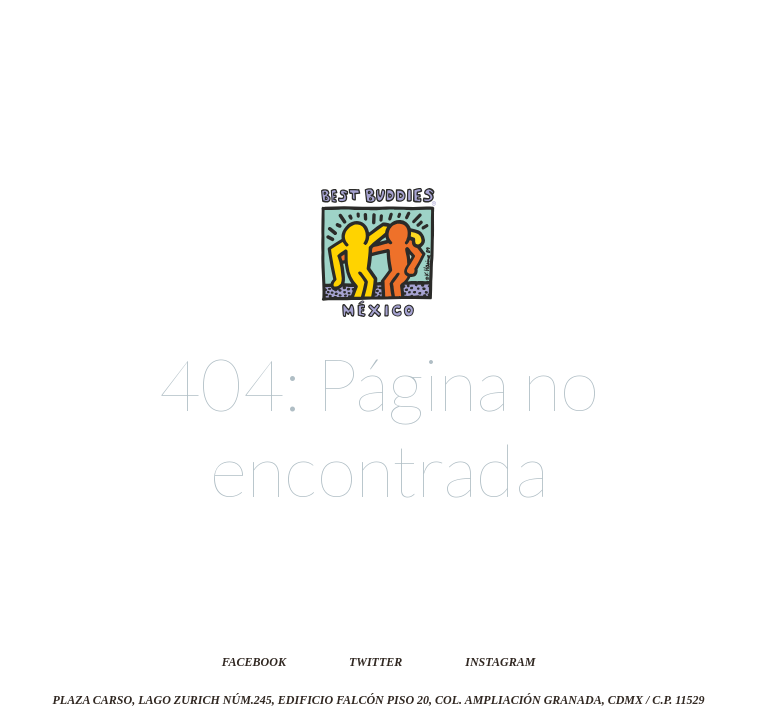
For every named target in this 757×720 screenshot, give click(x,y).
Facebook (254, 662)
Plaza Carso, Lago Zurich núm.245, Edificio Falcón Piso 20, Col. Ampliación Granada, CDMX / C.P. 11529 (378, 700)
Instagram (500, 662)
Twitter (375, 662)
